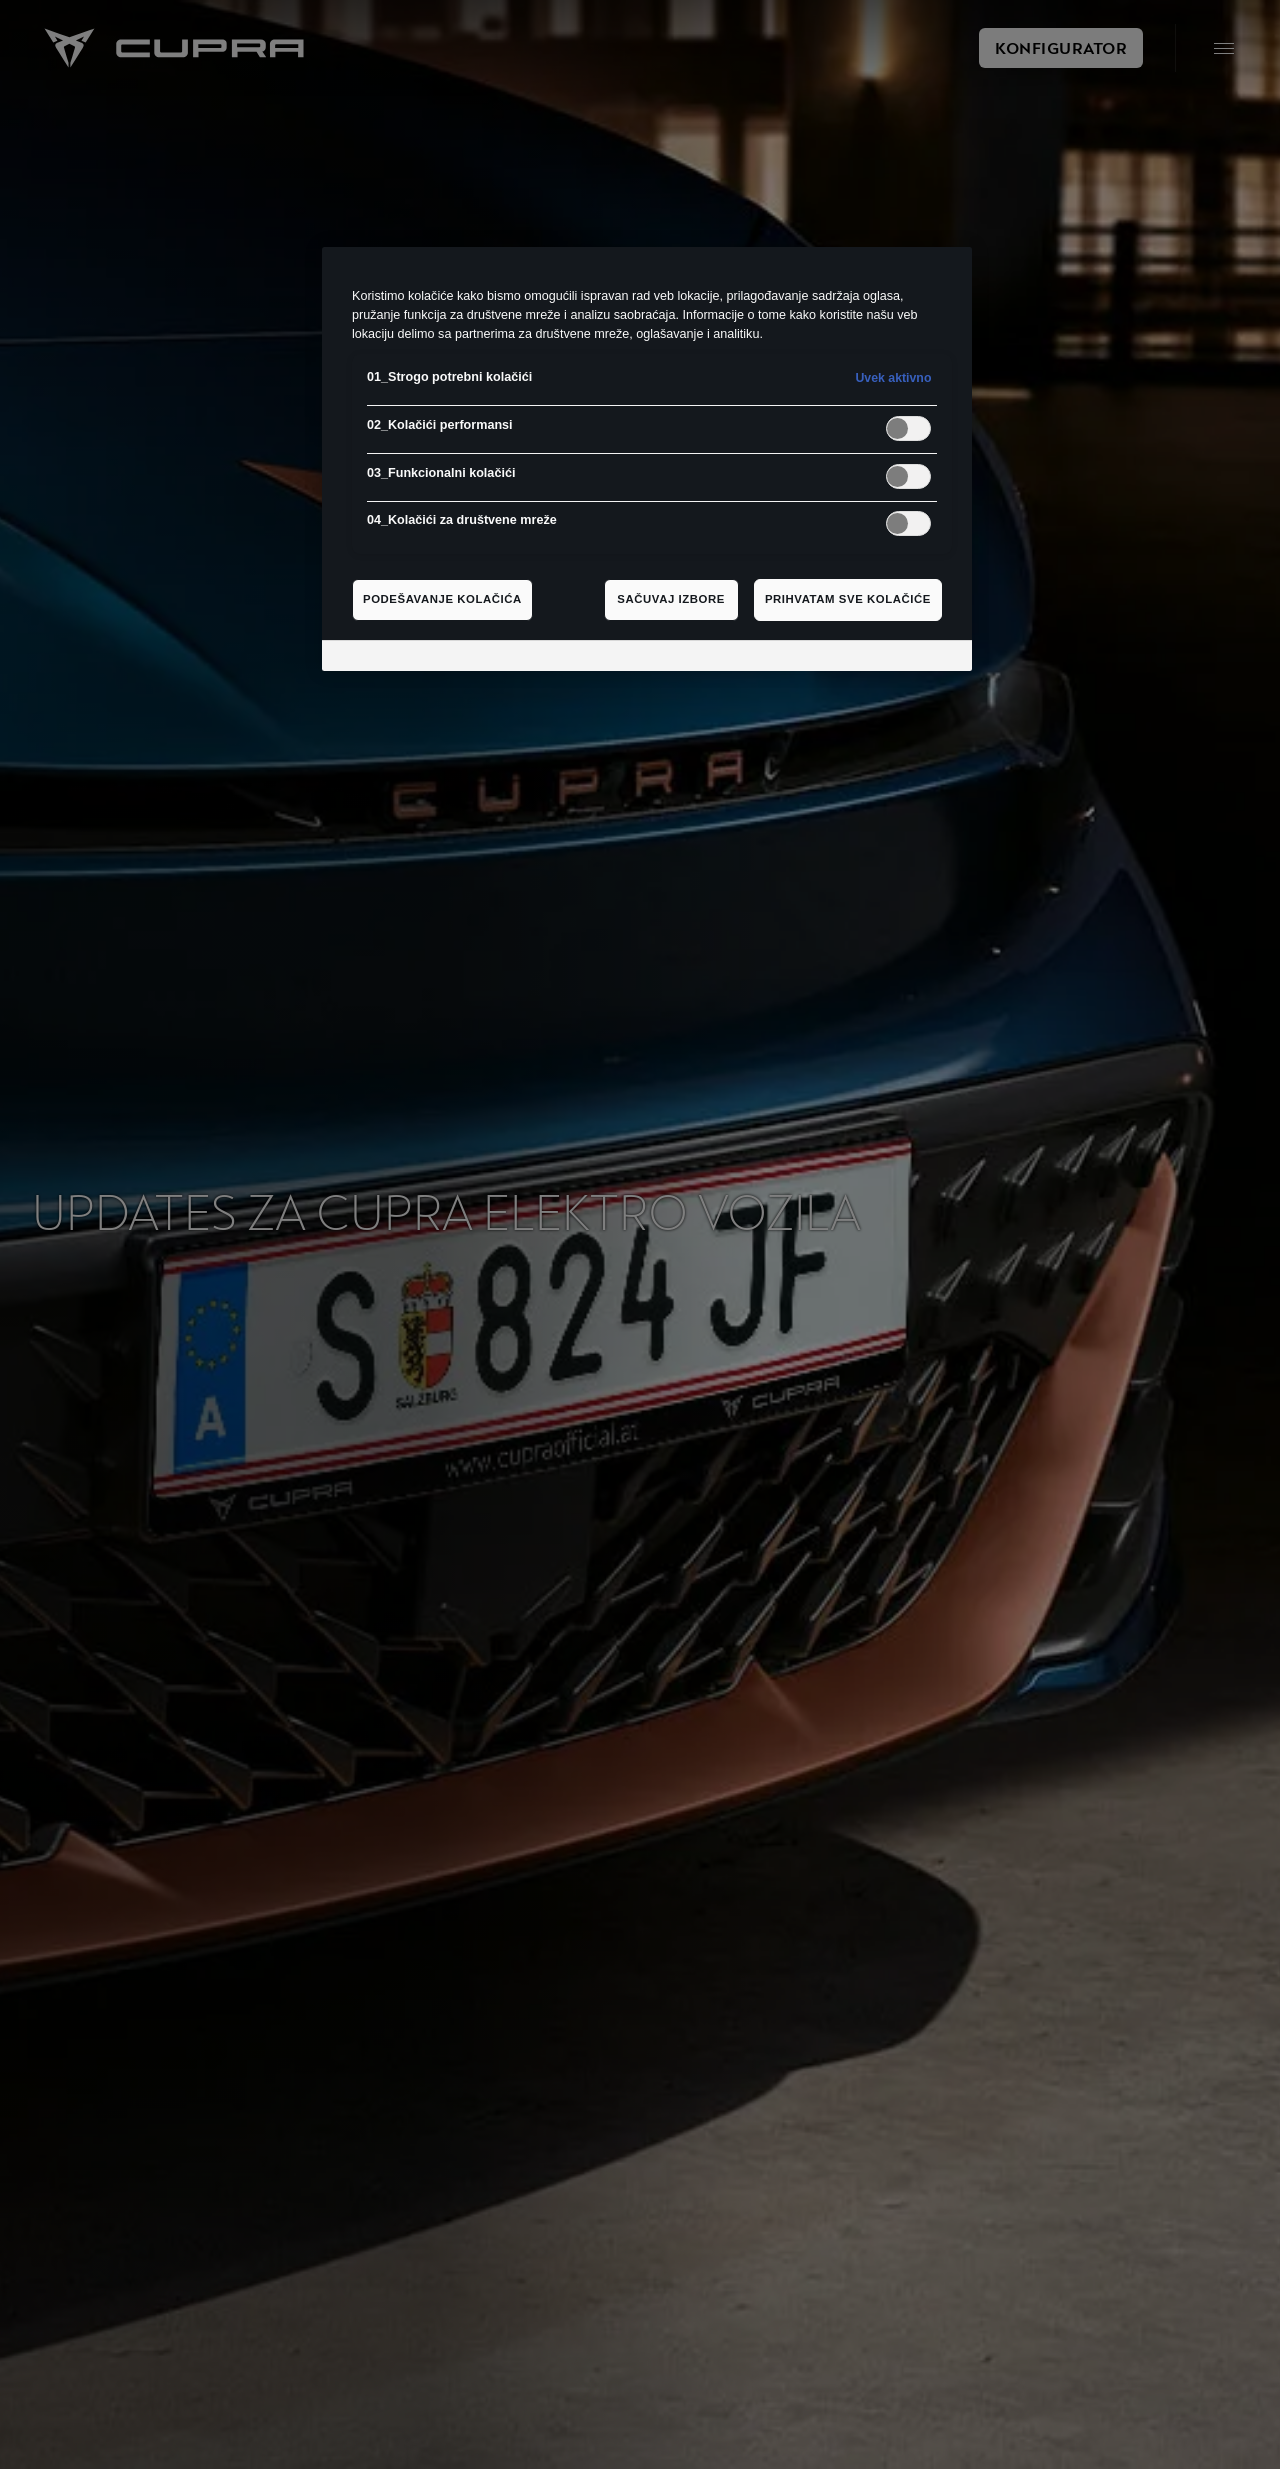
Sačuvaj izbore (671, 599)
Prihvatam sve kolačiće (848, 599)
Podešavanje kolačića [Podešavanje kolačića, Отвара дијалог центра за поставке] (442, 599)
